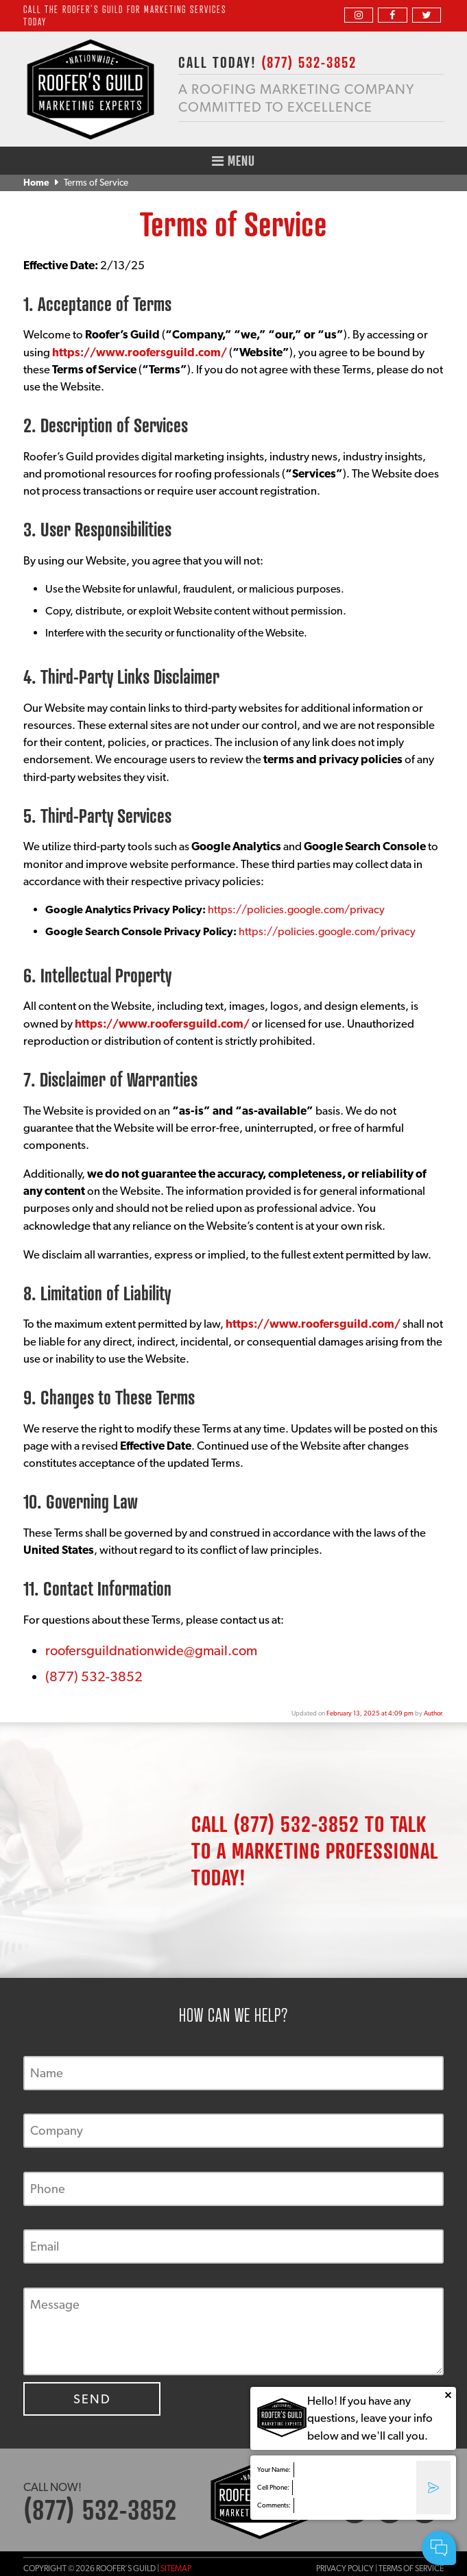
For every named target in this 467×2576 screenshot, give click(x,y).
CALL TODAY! (267, 62)
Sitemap (175, 2568)
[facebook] (392, 14)
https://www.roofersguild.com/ (139, 352)
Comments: (274, 2505)
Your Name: (274, 2469)
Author (433, 1713)
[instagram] (358, 14)
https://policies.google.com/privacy (296, 909)
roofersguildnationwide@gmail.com (151, 1650)
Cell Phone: (273, 2487)
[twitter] (426, 14)
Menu (233, 160)
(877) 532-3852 (94, 1676)
